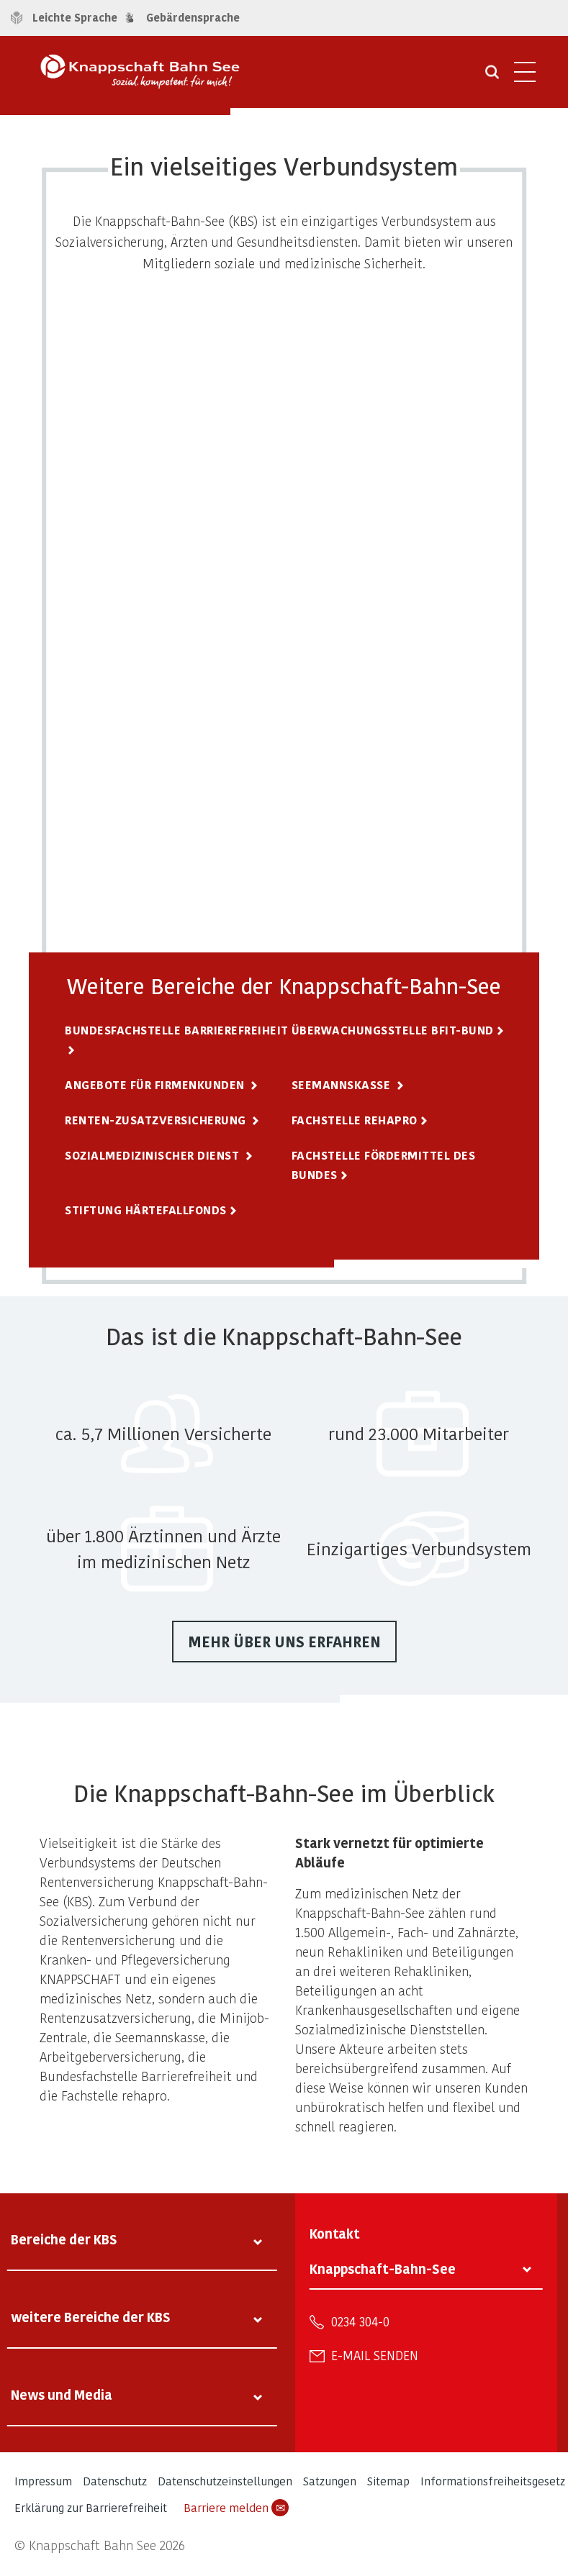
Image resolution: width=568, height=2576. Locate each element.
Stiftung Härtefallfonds (146, 1209)
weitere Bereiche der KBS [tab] (91, 2316)
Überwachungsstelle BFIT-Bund (393, 1030)
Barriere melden (236, 2507)
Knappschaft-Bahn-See (383, 2268)
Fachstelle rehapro (355, 1120)
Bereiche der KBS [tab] (64, 2239)
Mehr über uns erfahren (284, 1641)
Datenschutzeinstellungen (225, 2481)
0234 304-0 (360, 2321)
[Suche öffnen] (492, 76)
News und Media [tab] (61, 2394)
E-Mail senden (374, 2355)
